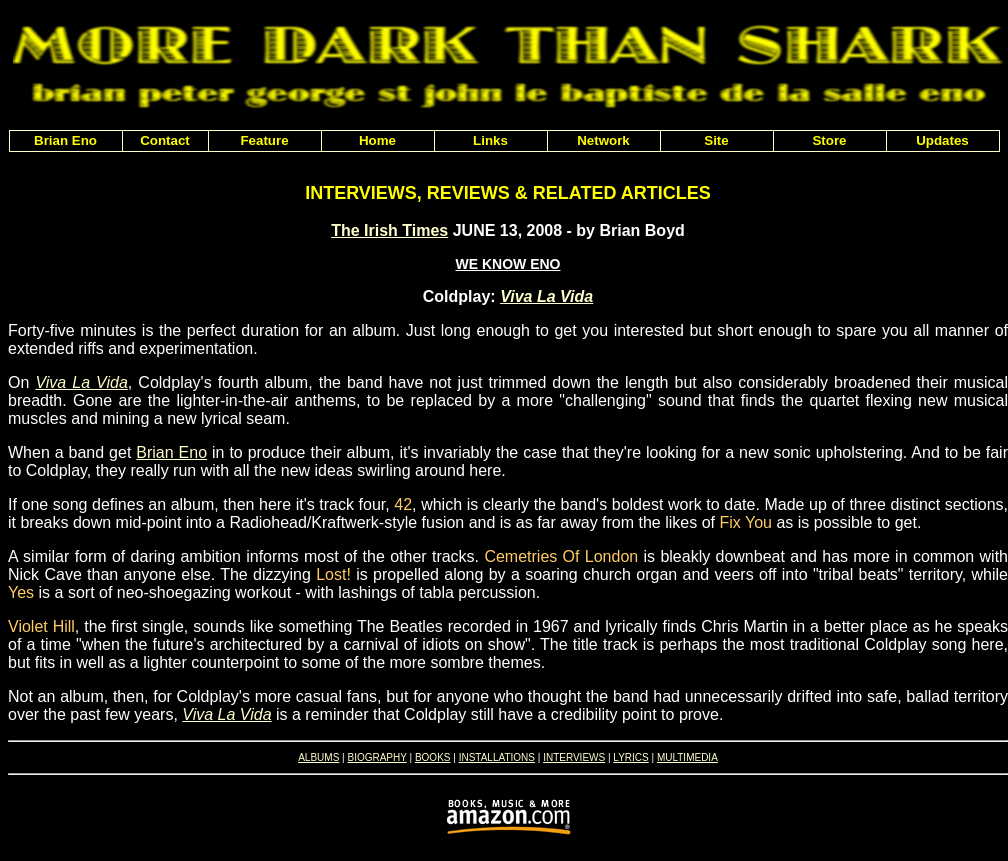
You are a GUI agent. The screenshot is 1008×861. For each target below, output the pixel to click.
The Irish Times (389, 230)
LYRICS (630, 757)
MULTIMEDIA (687, 757)
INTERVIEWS (574, 757)
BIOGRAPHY (376, 757)
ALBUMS (318, 757)
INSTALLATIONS (497, 757)
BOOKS (433, 757)
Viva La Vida (546, 296)
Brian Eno (171, 452)
